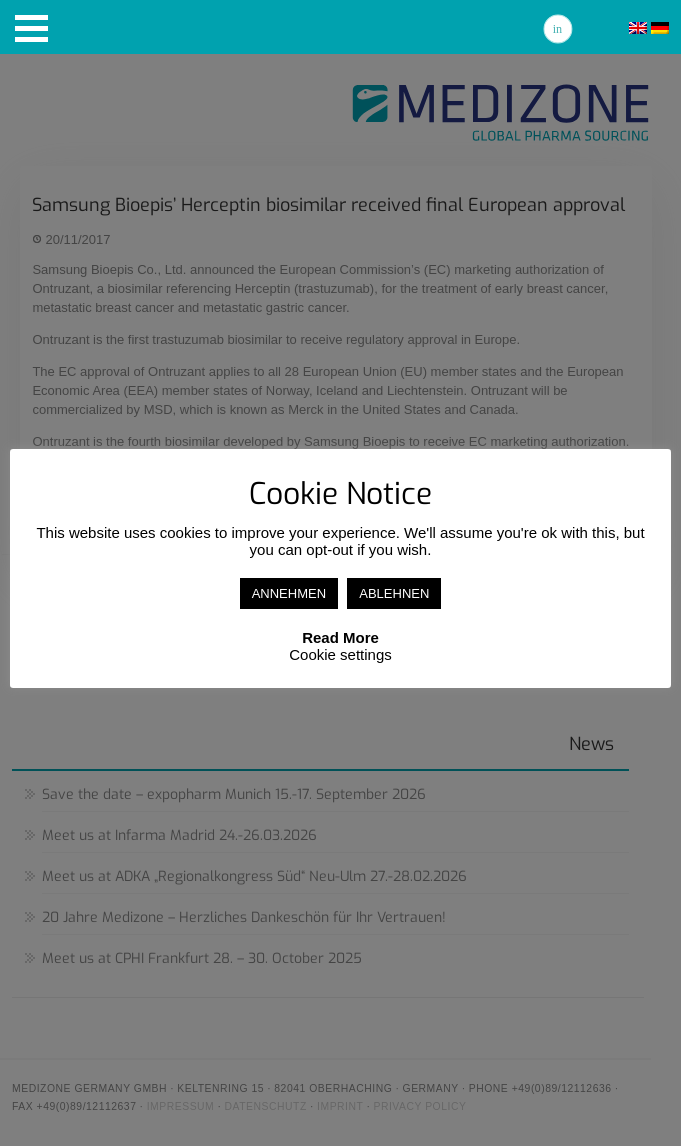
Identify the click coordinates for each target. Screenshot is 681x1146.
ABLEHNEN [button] (394, 593)
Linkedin (558, 29)
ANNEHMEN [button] (289, 593)
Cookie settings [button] (340, 654)
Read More (340, 637)
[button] (31, 28)
